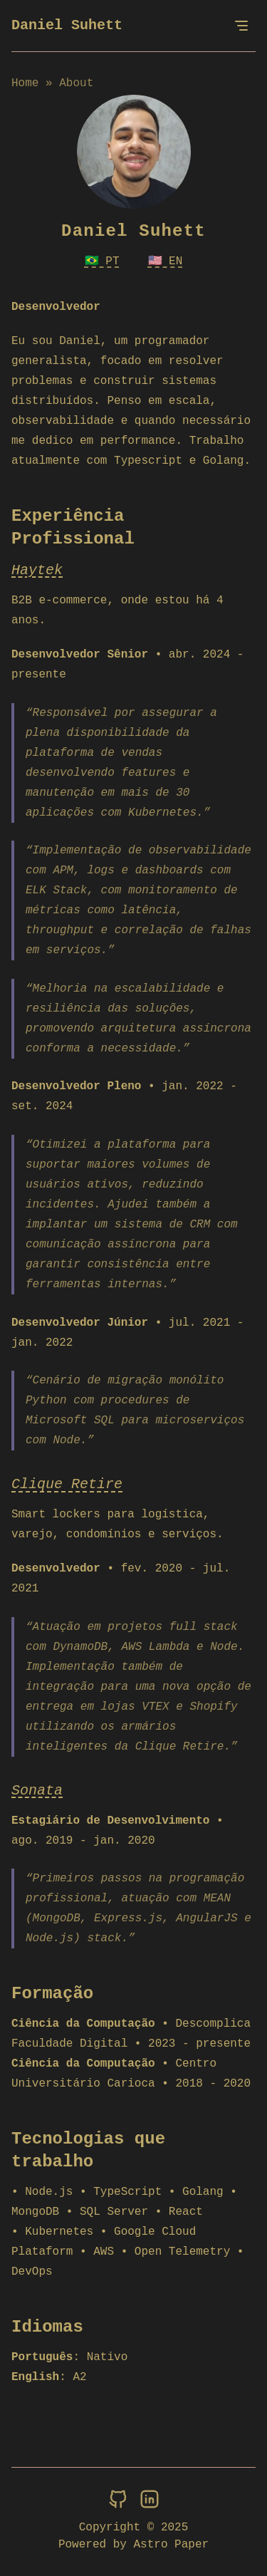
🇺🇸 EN (165, 261)
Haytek (37, 570)
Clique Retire (66, 1484)
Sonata (37, 1790)
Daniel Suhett (66, 25)
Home (24, 83)
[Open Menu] (241, 25)
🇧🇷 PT (102, 261)
